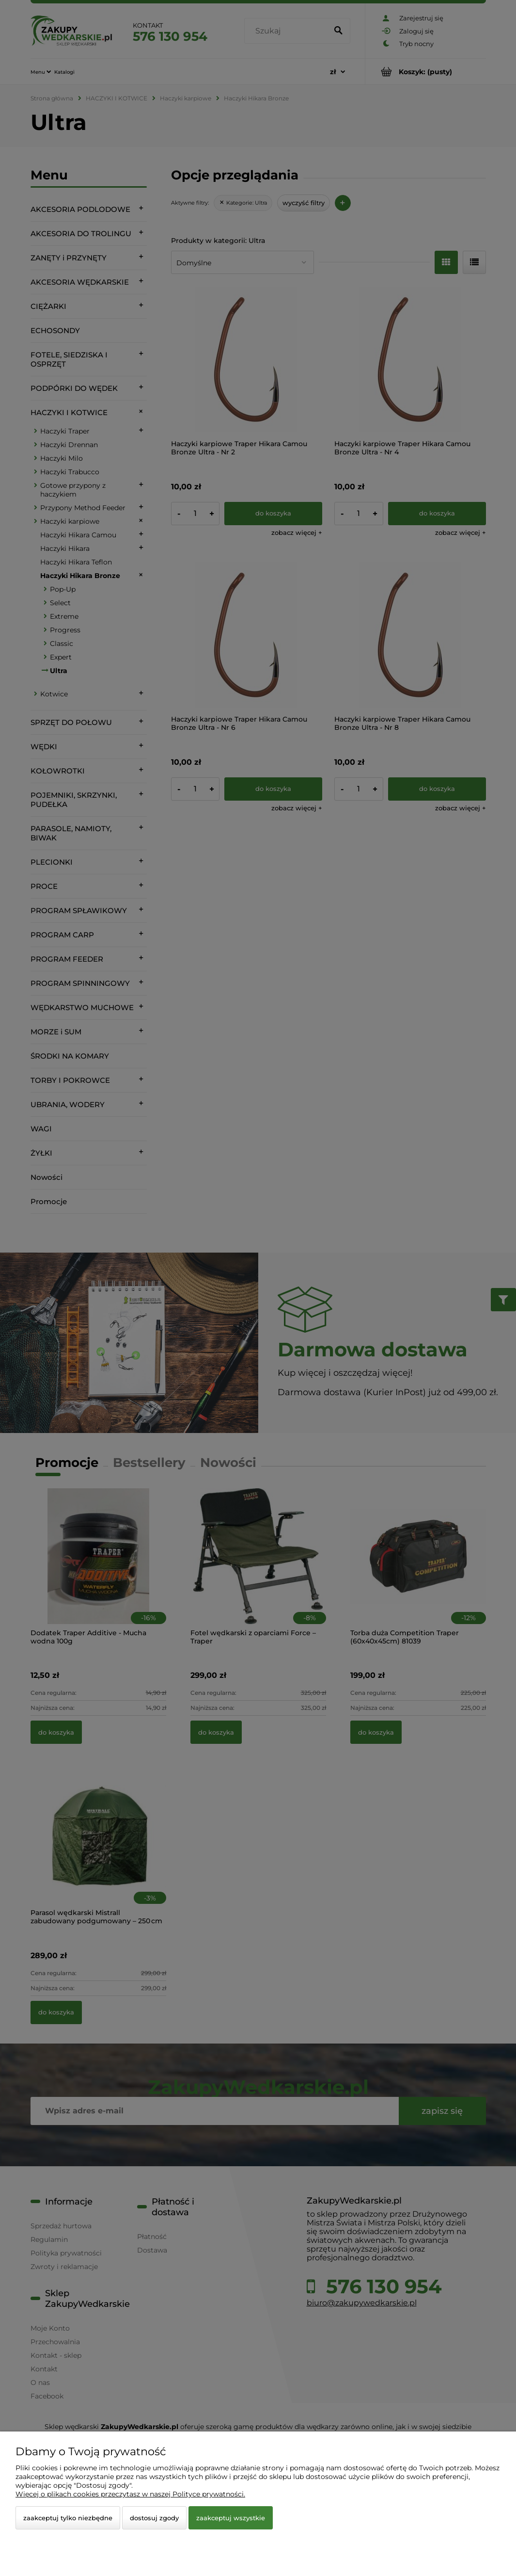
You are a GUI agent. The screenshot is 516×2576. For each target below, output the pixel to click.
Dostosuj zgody (154, 2518)
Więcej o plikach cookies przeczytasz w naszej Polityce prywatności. (130, 2494)
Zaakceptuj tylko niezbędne (67, 2518)
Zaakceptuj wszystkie (230, 2518)
